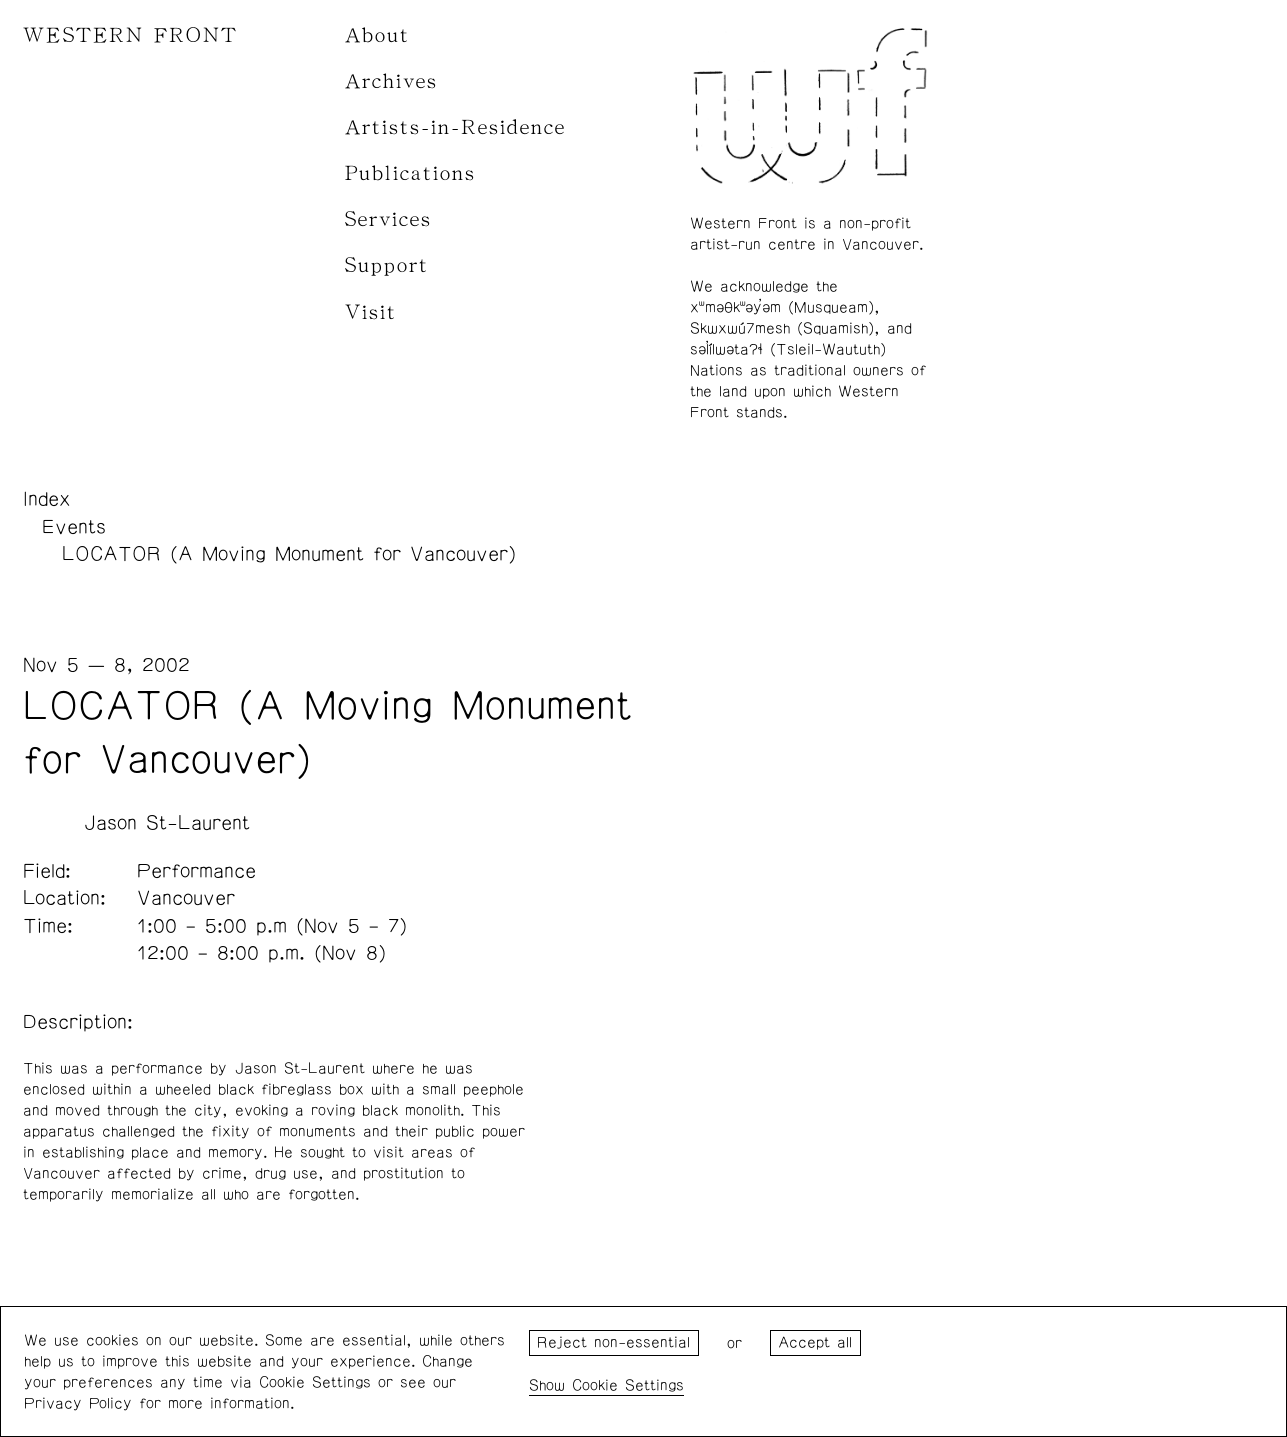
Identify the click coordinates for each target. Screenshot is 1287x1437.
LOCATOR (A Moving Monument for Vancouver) (289, 554)
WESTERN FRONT (130, 35)
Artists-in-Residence (455, 127)
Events (74, 527)
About (377, 35)
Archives (391, 81)
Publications (410, 173)
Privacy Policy (78, 1403)
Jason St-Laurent (166, 823)
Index (47, 499)
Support (387, 265)
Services (388, 219)
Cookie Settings (628, 1385)
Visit (371, 312)
